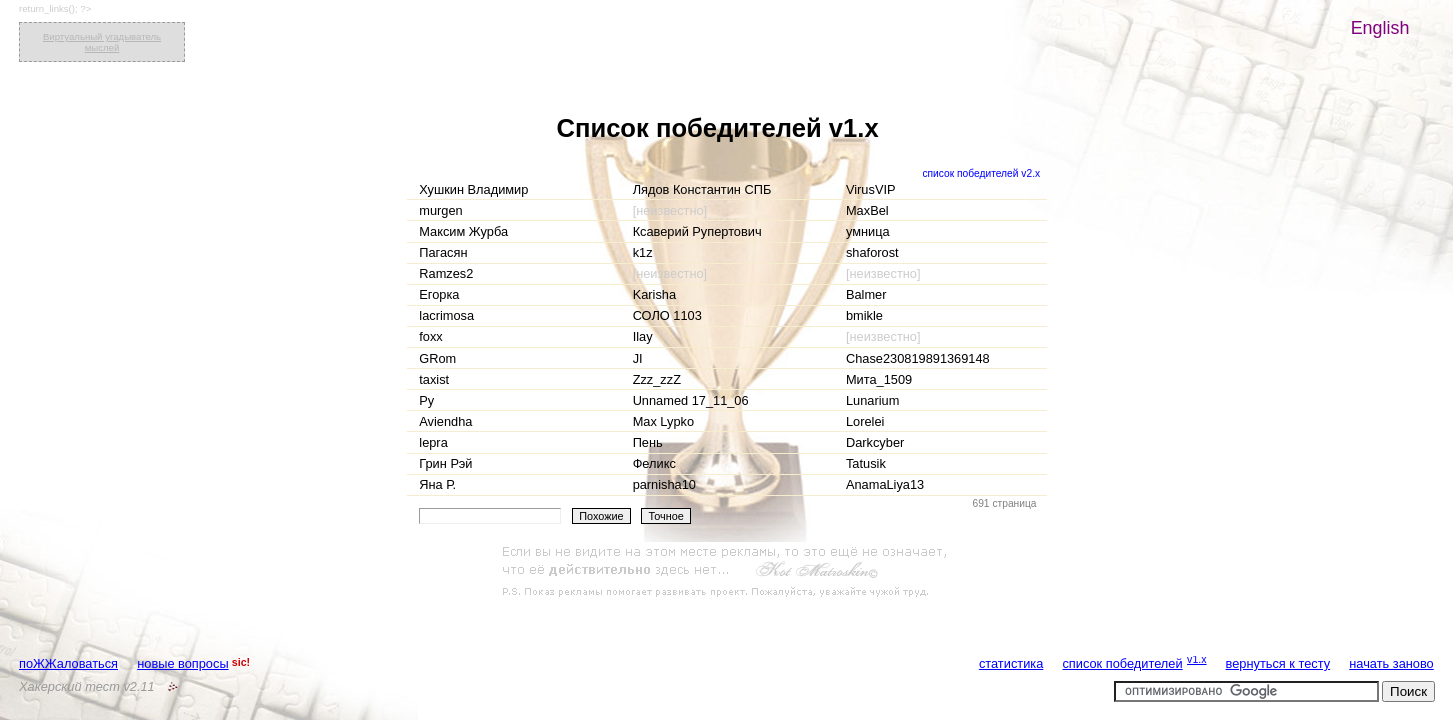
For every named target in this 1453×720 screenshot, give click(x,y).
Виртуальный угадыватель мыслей (102, 42)
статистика (1011, 663)
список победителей (1122, 663)
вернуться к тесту (1278, 663)
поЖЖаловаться (68, 663)
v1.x (1197, 659)
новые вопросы (182, 663)
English (1380, 28)
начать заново (1391, 663)
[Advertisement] (727, 572)
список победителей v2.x (981, 173)
